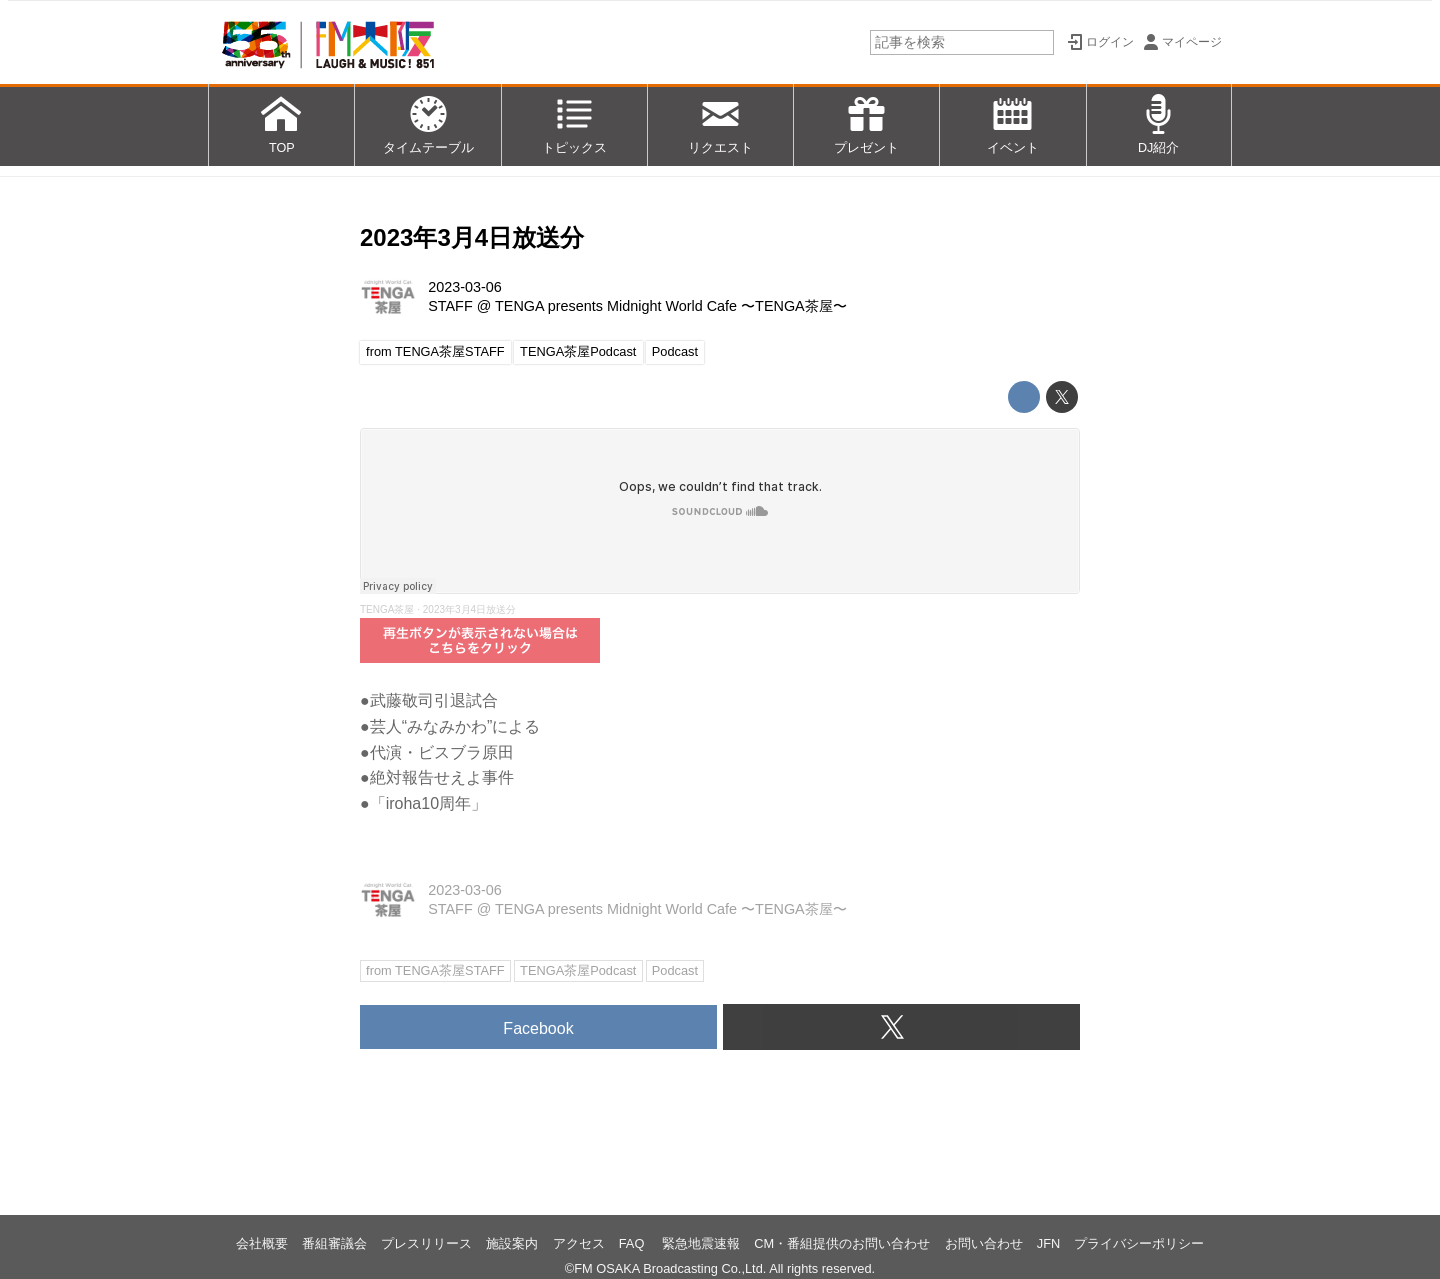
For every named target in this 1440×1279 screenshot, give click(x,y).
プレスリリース (426, 1243)
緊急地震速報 (701, 1243)
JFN (1048, 1243)
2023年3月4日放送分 (472, 237)
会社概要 (262, 1243)
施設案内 (512, 1243)
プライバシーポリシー (1139, 1243)
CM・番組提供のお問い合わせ (842, 1243)
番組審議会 (334, 1243)
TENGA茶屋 (387, 609)
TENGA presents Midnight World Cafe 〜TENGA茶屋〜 (671, 306)
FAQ (633, 1243)
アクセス (579, 1243)
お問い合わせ (984, 1243)
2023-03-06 (465, 287)
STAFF (450, 306)
